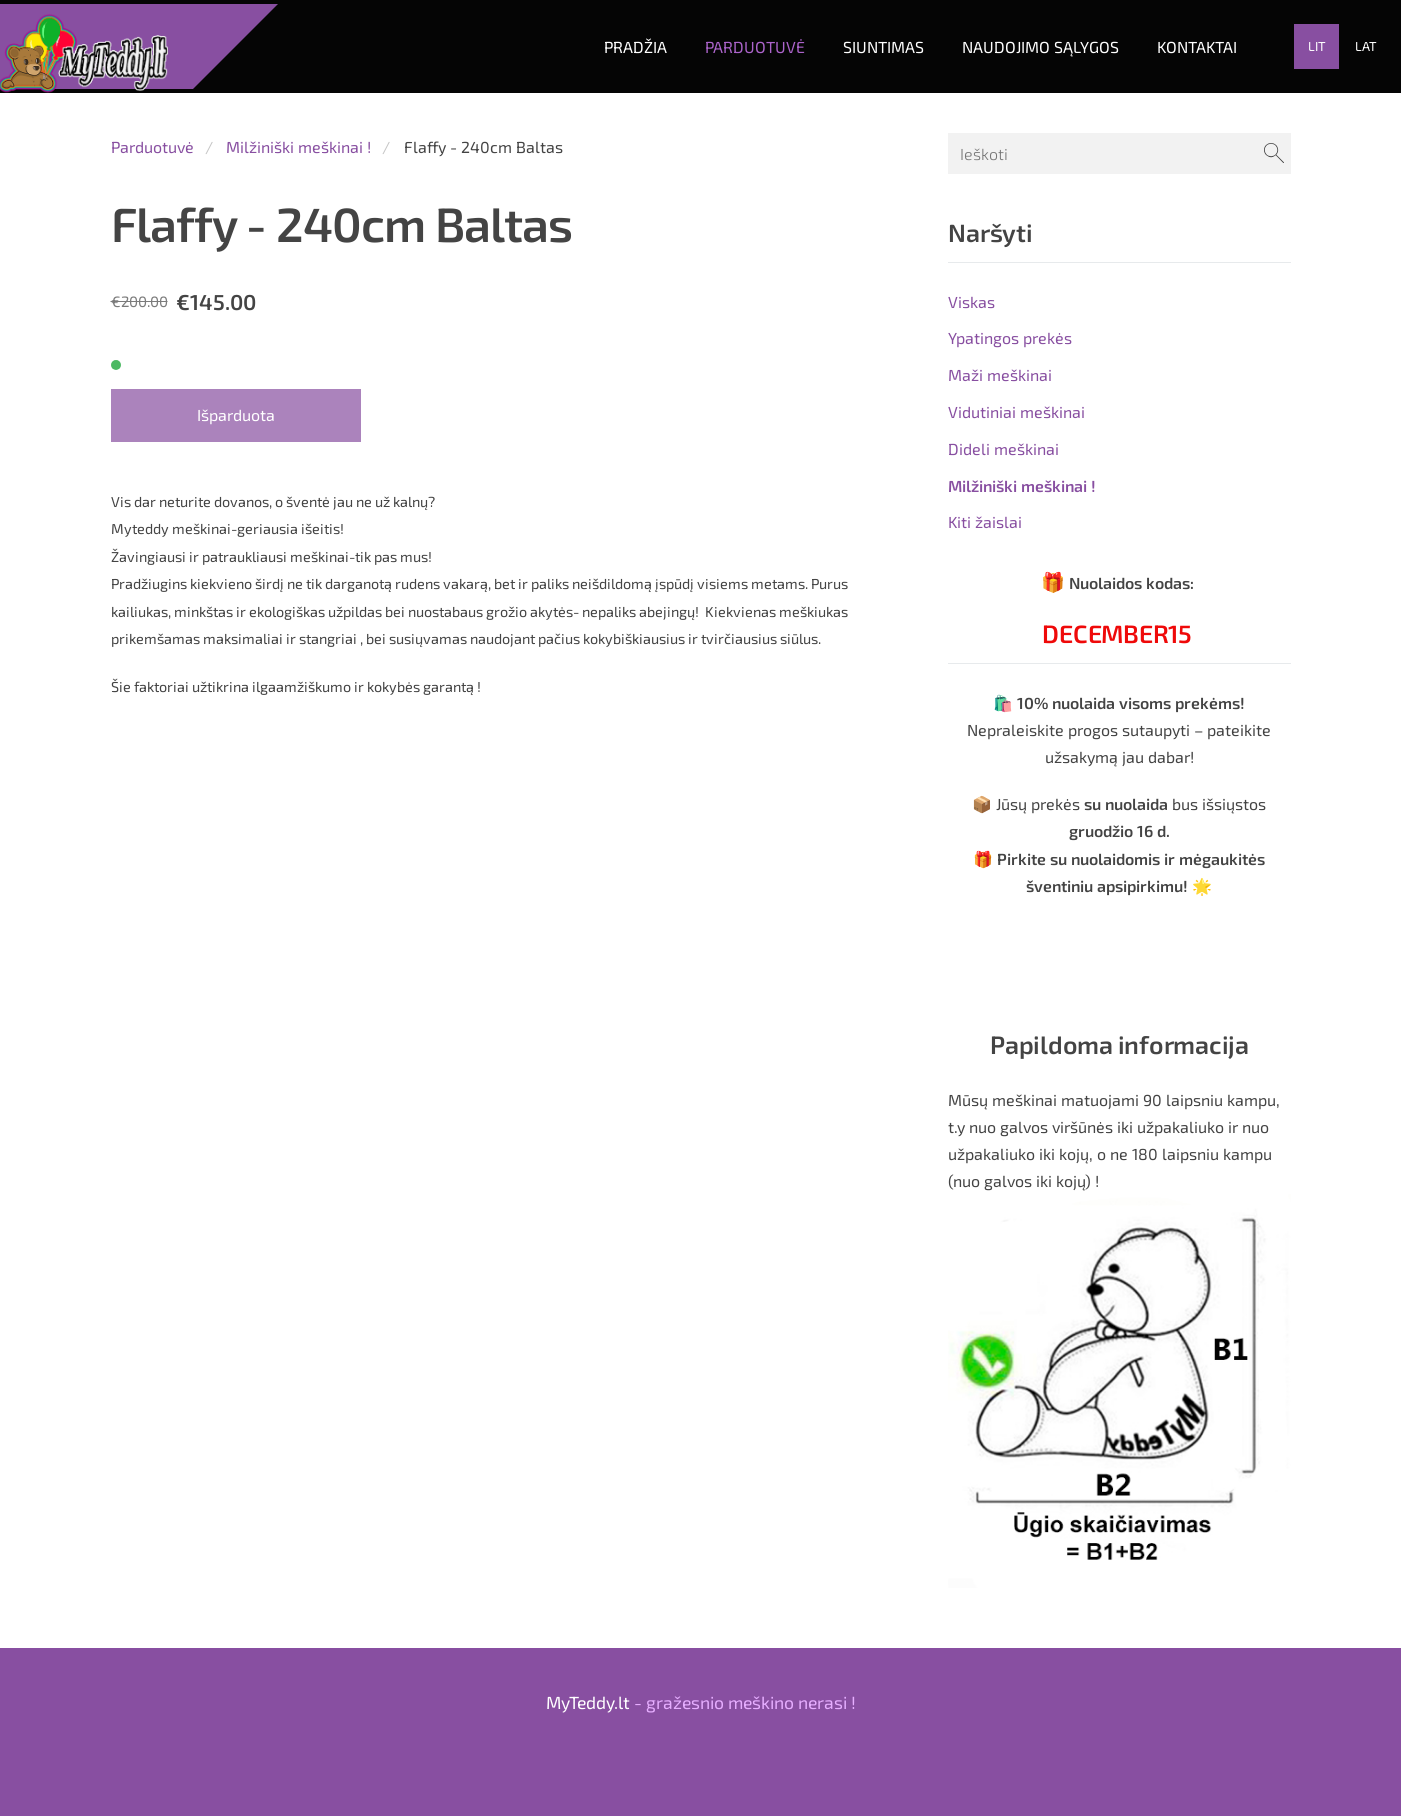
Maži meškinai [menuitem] (1000, 366)
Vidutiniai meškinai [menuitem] (1016, 403)
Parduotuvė (152, 138)
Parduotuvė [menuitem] (728, 42)
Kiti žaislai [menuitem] (985, 514)
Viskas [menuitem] (971, 293)
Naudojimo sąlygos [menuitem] (1013, 42)
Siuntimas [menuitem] (856, 42)
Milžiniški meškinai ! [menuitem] (1022, 477)
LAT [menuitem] (1339, 43)
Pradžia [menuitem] (608, 42)
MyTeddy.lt (588, 1694)
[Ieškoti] (1119, 145)
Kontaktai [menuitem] (1170, 42)
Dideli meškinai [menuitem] (1003, 440)
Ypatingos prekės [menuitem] (1010, 330)
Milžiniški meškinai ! (298, 138)
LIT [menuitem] (1290, 43)
